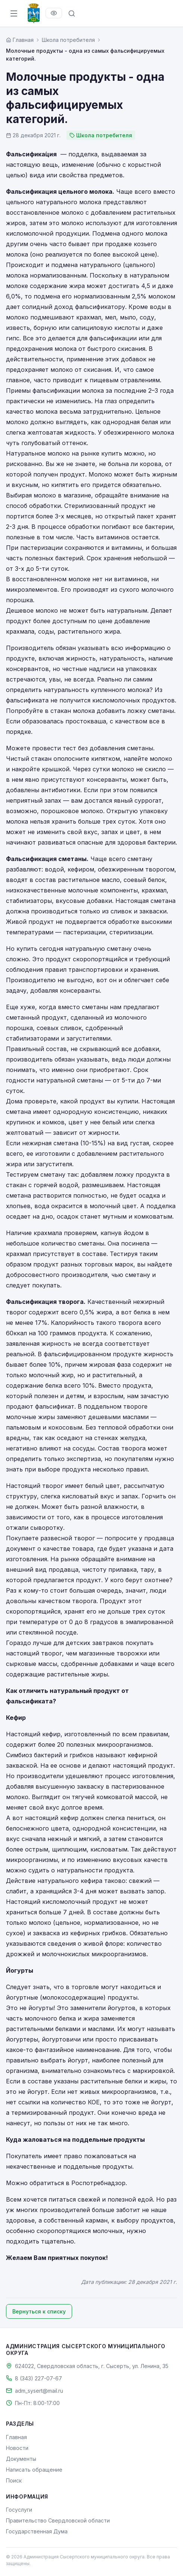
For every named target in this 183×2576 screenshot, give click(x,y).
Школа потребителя (68, 40)
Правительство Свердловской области (58, 2520)
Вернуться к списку (39, 2311)
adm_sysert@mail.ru (39, 2390)
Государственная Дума (37, 2531)
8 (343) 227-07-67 (38, 2378)
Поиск (14, 2480)
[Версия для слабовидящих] (54, 13)
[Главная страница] (20, 40)
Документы (21, 2459)
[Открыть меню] (14, 13)
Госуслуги (19, 2509)
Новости (17, 2448)
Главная (16, 2437)
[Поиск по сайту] (71, 13)
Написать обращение (34, 2469)
